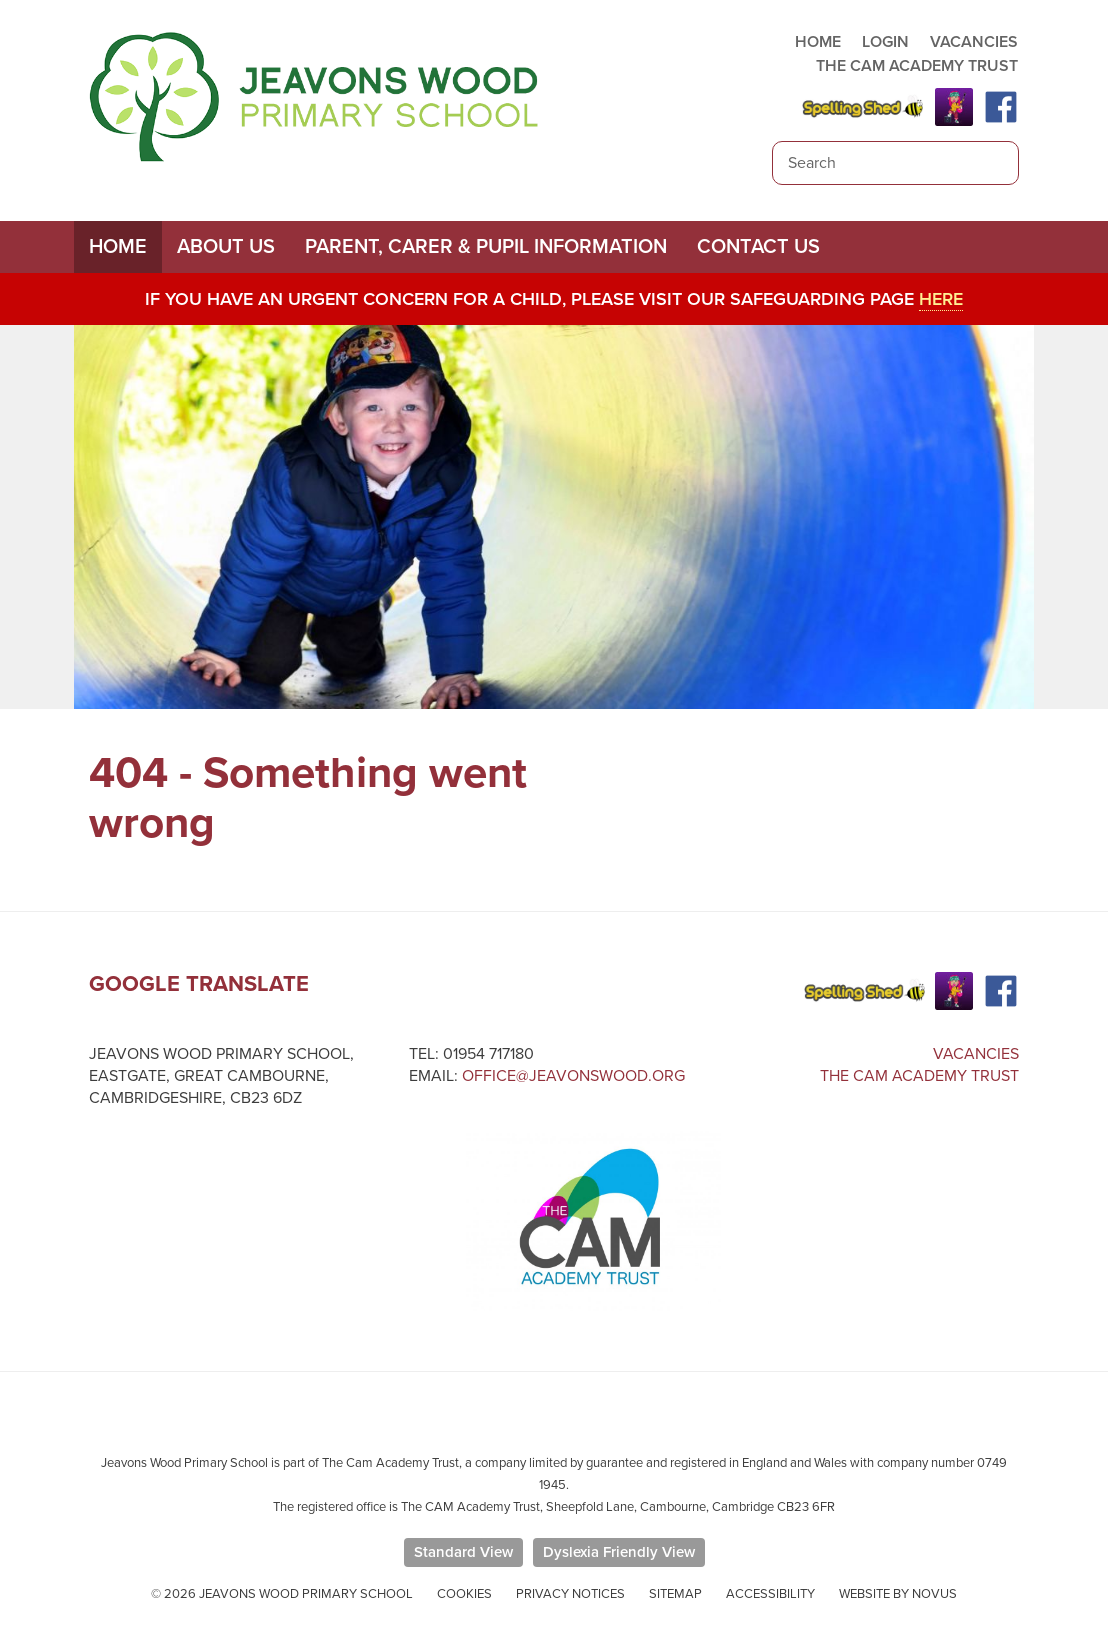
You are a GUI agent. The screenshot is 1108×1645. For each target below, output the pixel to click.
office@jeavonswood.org (573, 1076)
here (941, 299)
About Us (226, 247)
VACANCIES (974, 42)
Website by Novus (898, 1594)
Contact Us (758, 247)
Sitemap (675, 1594)
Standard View (463, 1552)
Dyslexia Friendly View (619, 1552)
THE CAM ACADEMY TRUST (917, 66)
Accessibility (770, 1594)
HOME (818, 42)
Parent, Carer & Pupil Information (486, 247)
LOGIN (885, 42)
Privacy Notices (570, 1594)
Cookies (464, 1594)
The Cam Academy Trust (919, 1076)
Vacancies (976, 1054)
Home (118, 247)
